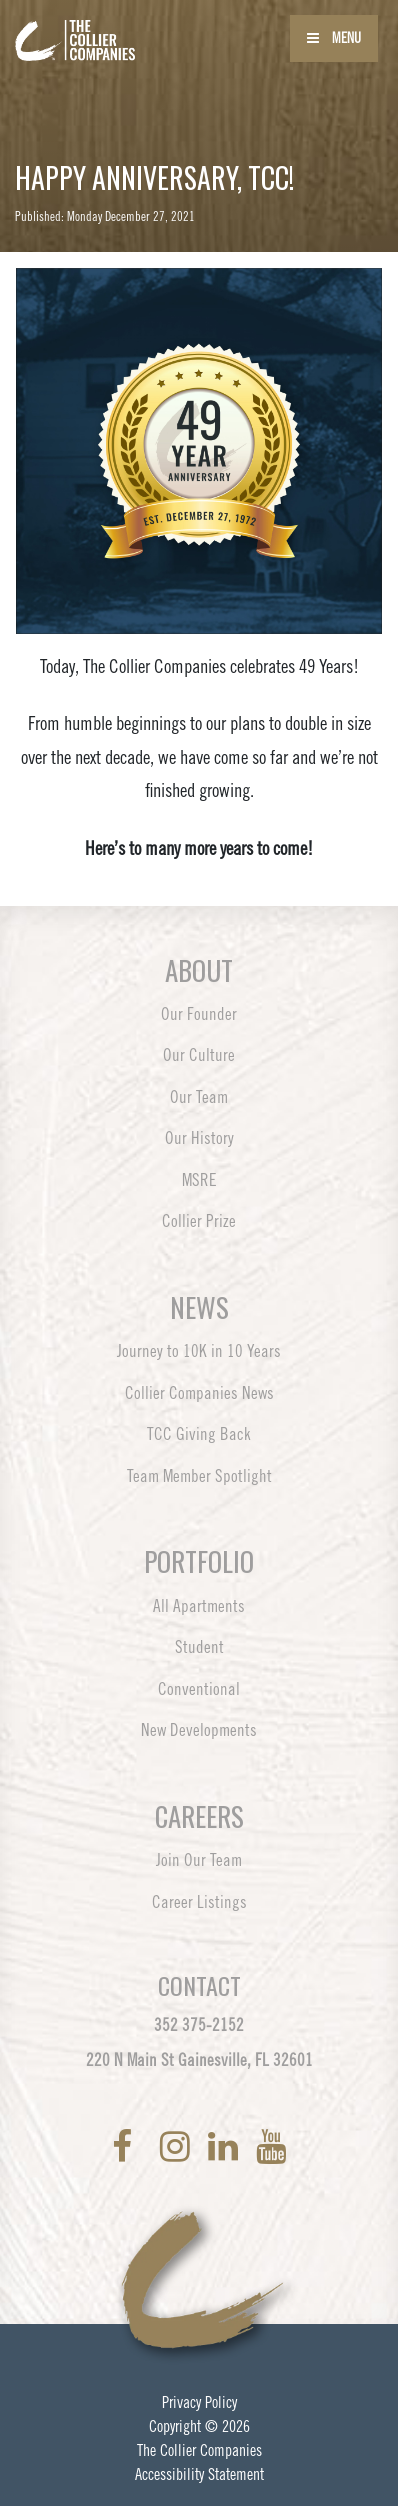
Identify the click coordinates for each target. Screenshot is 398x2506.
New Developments (199, 1730)
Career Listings (199, 1902)
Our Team (199, 1097)
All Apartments (199, 1606)
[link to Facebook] (126, 2146)
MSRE (199, 1180)
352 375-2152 (199, 2025)
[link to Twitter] (150, 2146)
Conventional (199, 1689)
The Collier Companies (199, 2450)
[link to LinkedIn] (227, 2146)
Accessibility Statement (199, 2474)
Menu (334, 38)
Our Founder (199, 1014)
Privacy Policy (199, 2402)
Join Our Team (199, 1860)
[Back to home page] (130, 28)
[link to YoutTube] (271, 2146)
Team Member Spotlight (199, 1476)
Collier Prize (199, 1221)
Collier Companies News (199, 1393)
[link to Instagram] (179, 2146)
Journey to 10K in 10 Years (199, 1351)
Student (199, 1647)
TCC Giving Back (199, 1434)
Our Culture (199, 1055)
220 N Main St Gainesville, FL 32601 (199, 2060)
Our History (199, 1138)
